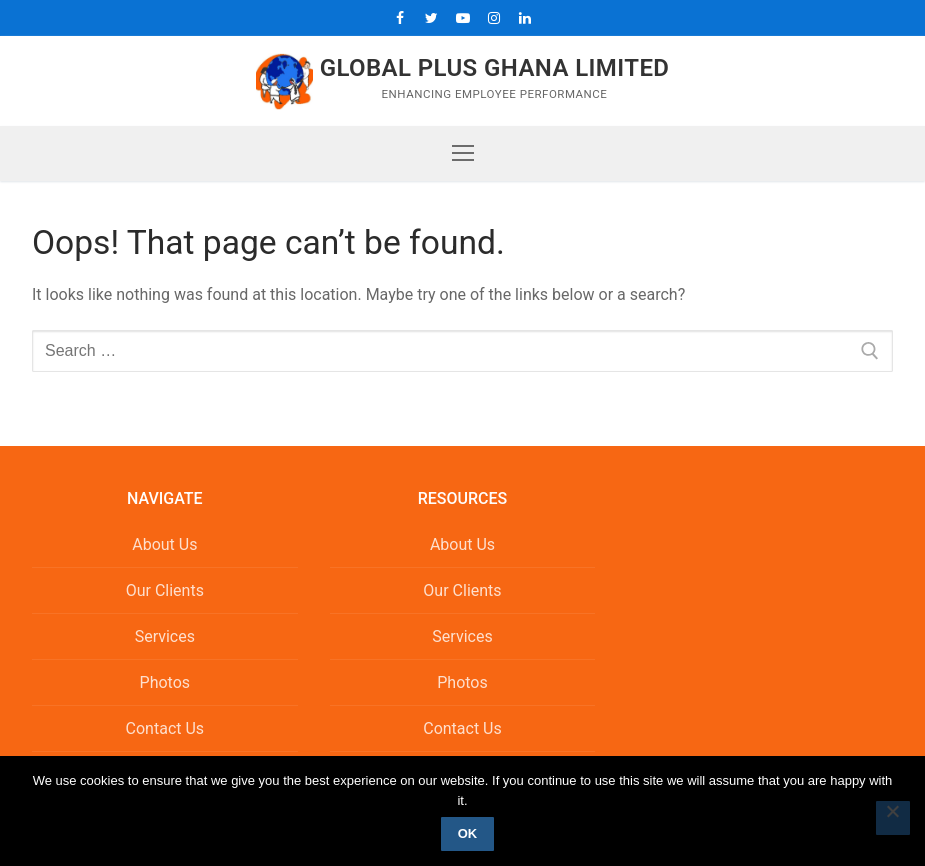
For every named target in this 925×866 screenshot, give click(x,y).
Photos (165, 682)
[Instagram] (493, 17)
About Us (164, 544)
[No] (893, 818)
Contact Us (165, 728)
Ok (468, 833)
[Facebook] (400, 17)
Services (165, 636)
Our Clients (165, 590)
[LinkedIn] (524, 17)
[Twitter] (431, 17)
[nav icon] (463, 154)
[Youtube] (462, 17)
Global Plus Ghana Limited (495, 68)
